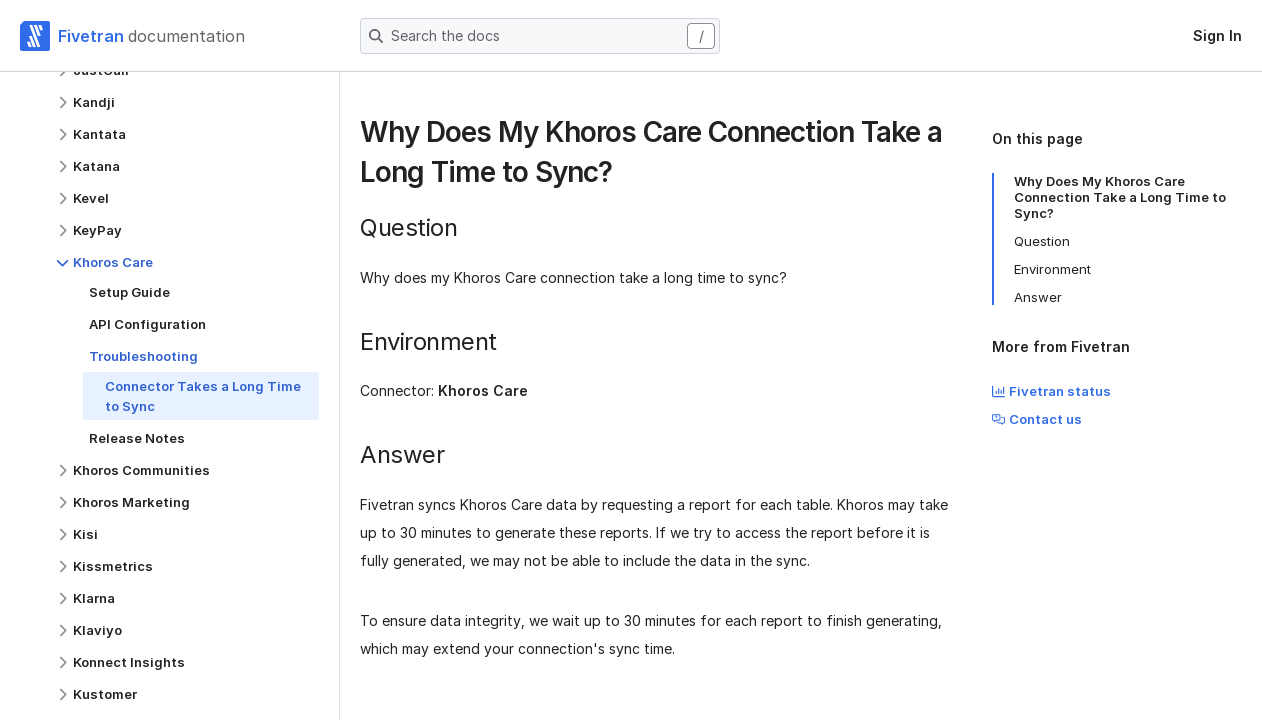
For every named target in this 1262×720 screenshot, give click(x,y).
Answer (1038, 297)
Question (1042, 241)
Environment (1052, 269)
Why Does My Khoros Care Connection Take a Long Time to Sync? (1120, 197)
